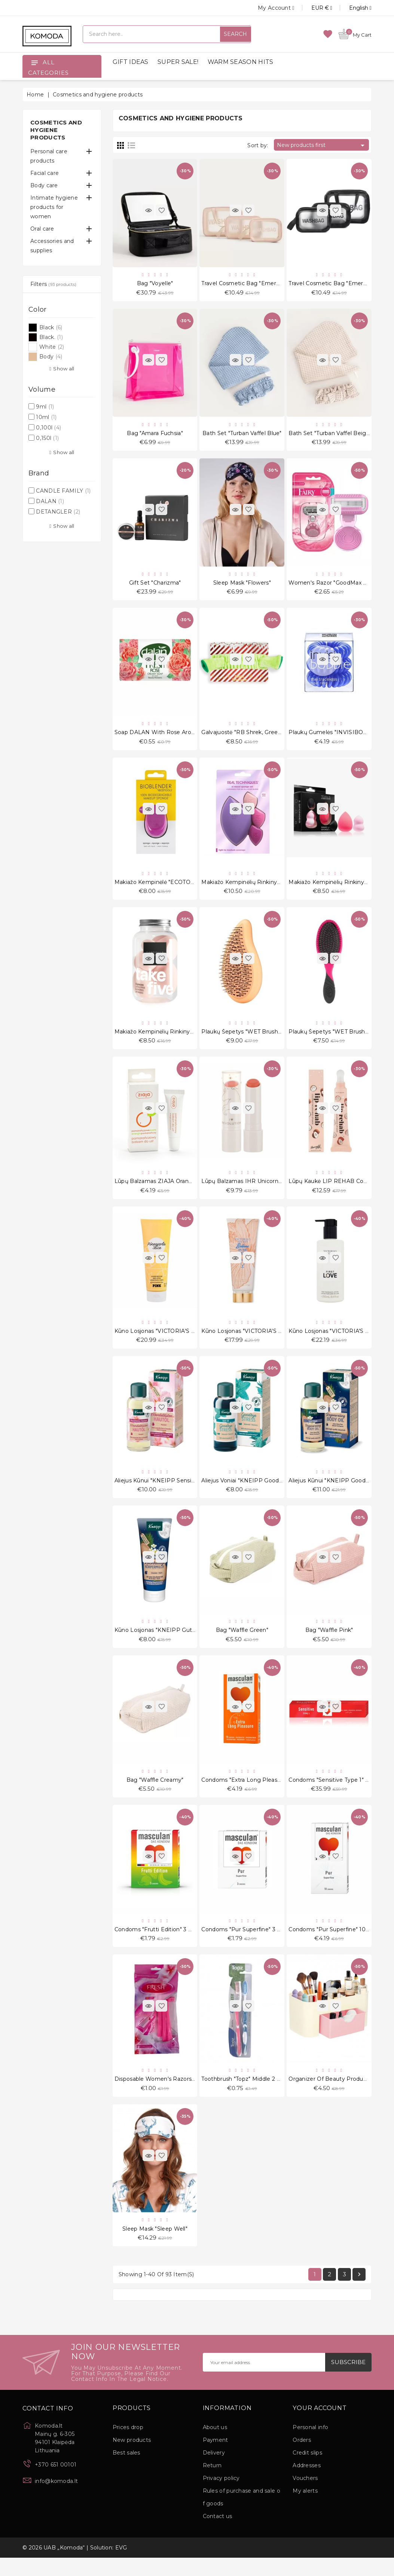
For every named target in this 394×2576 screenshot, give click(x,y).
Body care (44, 185)
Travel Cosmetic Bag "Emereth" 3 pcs (252, 284)
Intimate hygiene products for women (54, 207)
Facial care (44, 173)
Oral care (42, 228)
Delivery (214, 2471)
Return (212, 2483)
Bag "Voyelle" (155, 284)
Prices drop (128, 2445)
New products (132, 2458)
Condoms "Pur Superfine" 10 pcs (332, 1944)
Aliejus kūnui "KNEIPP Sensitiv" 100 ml (167, 1491)
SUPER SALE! (178, 61)
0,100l (48, 427)
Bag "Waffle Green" (242, 1642)
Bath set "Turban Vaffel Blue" (242, 435)
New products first (322, 145)
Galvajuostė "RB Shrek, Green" (242, 736)
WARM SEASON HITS (241, 61)
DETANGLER (58, 511)
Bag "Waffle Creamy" (155, 1793)
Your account (320, 2426)
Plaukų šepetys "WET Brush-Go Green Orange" (265, 1038)
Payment (215, 2458)
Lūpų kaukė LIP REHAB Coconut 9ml (339, 1189)
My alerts (305, 2509)
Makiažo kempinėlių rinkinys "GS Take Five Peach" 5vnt (190, 1038)
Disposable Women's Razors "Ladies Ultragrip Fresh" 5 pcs (193, 2095)
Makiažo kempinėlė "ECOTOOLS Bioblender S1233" (183, 887)
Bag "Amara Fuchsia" (155, 435)
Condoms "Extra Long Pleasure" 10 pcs (254, 1793)
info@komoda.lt (56, 2499)
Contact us (217, 2534)
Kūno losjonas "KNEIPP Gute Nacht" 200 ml (175, 1642)
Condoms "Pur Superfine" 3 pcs (244, 1944)
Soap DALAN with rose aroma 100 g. (166, 736)
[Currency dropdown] (313, 8)
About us (215, 2445)
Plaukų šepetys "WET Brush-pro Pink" (340, 1038)
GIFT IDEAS (131, 61)
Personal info (310, 2445)
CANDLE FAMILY (63, 490)
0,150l (47, 438)
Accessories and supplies (52, 246)
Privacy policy (221, 2496)
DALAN (50, 501)
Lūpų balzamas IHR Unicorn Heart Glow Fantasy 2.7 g (275, 1189)
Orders (302, 2458)
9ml (45, 406)
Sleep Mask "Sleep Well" (154, 2246)
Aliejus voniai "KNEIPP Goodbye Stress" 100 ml (265, 1491)
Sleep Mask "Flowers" (242, 586)
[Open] (34, 62)
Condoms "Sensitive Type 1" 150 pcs (337, 1793)
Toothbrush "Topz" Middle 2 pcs (244, 2095)
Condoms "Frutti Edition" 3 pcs (156, 1944)
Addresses (307, 2483)
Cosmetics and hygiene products (56, 130)
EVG (121, 2566)
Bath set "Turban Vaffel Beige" (330, 435)
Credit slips (307, 2471)
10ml (46, 417)
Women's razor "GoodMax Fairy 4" (335, 586)
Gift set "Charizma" (155, 586)
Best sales (126, 2471)
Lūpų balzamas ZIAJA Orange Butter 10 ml (173, 1189)
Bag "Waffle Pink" (329, 1642)
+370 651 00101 (55, 2483)
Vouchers (305, 2496)
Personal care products (48, 156)
